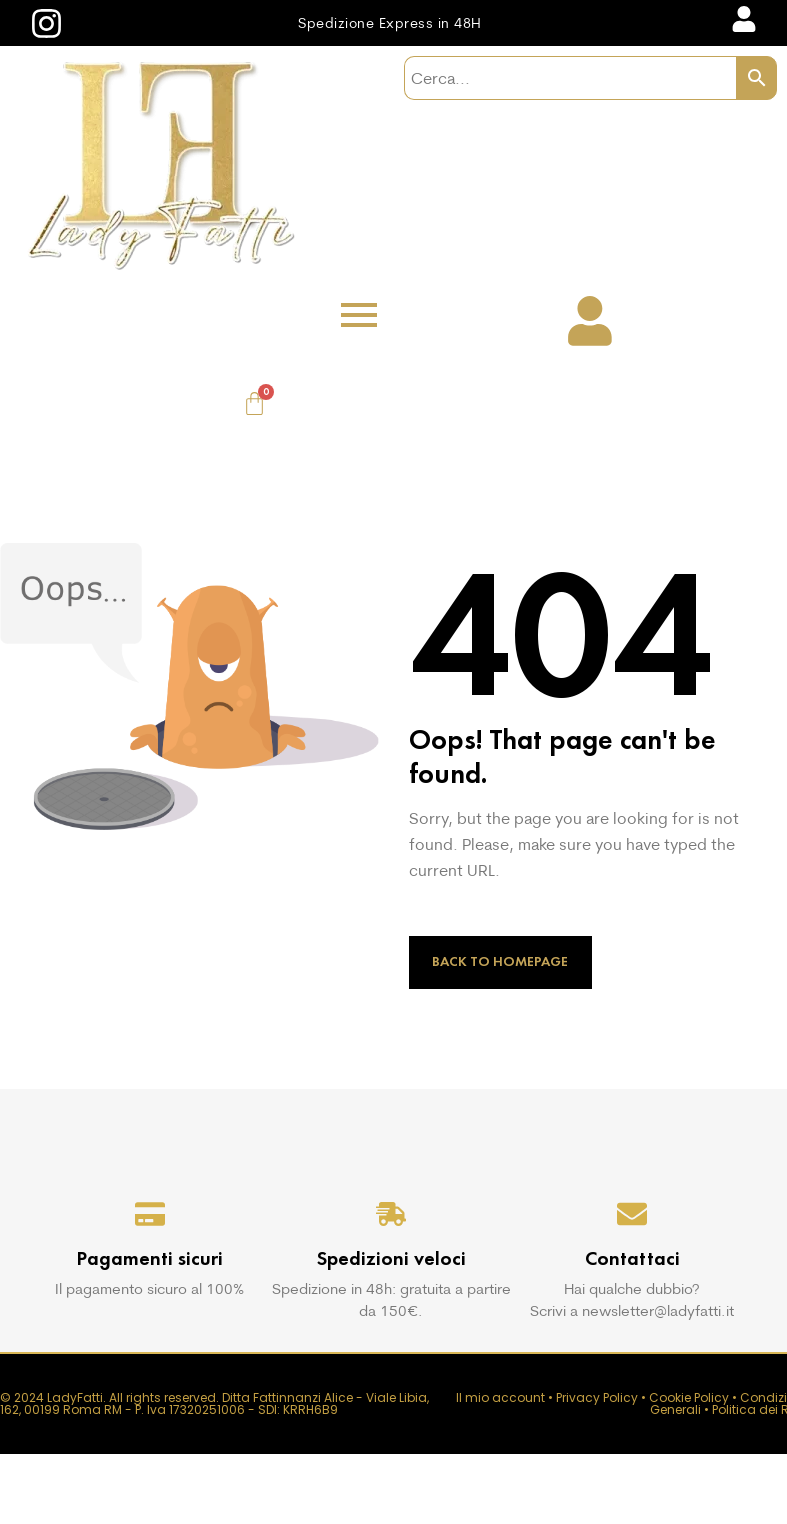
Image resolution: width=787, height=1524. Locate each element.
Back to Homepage (500, 961)
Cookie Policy (689, 1397)
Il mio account (500, 1397)
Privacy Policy (597, 1397)
